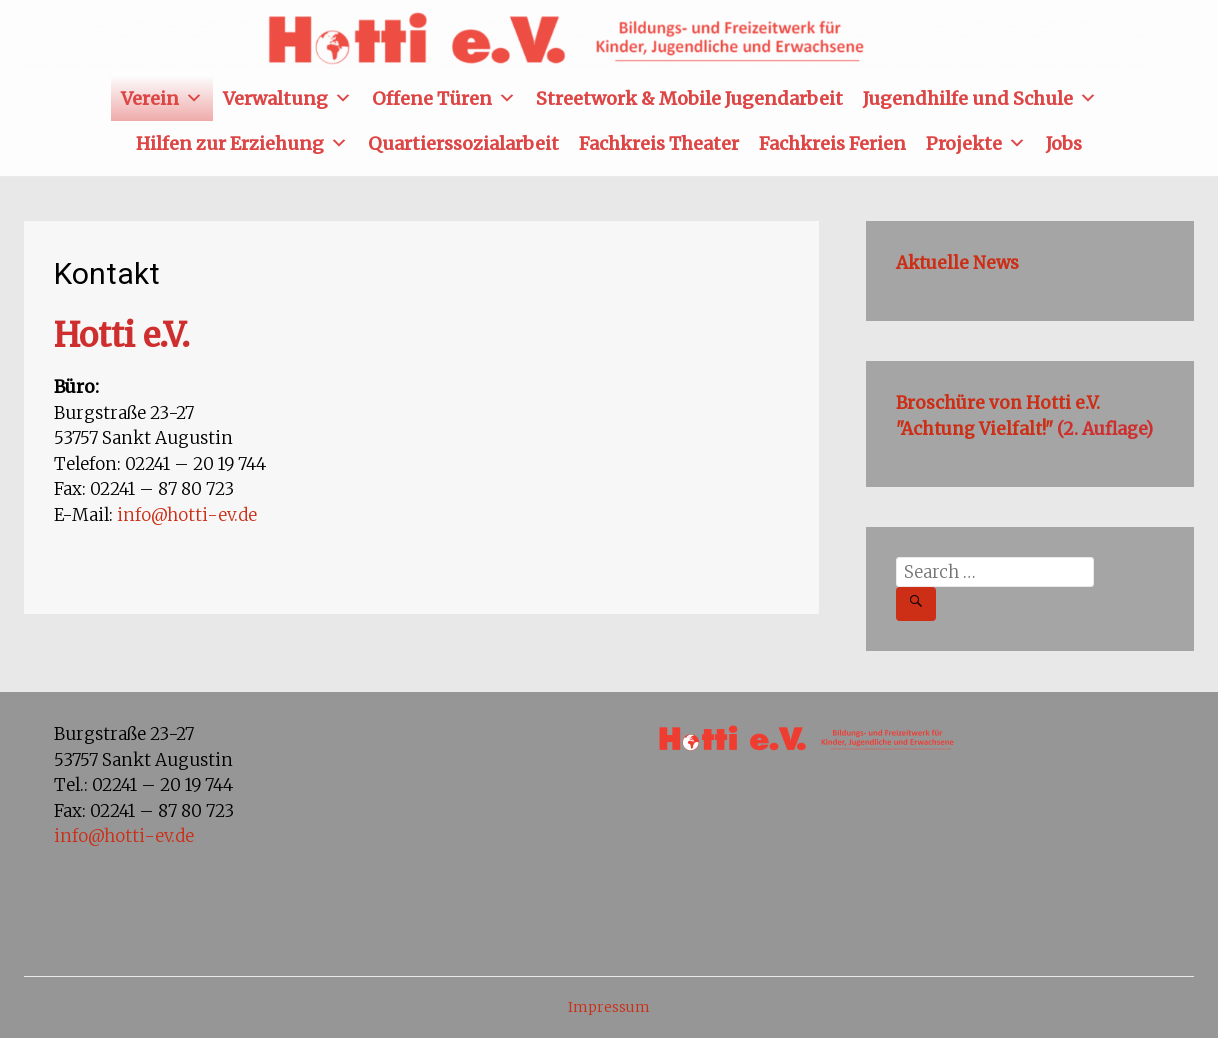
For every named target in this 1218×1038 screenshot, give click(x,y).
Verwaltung (287, 98)
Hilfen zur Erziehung (242, 143)
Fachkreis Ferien (832, 143)
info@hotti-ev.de (187, 515)
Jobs (1064, 143)
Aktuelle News (957, 263)
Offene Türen (444, 98)
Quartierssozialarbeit (463, 143)
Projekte (976, 143)
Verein (162, 98)
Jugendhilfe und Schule (980, 98)
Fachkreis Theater (659, 143)
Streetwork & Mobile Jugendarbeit (689, 98)
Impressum (609, 1007)
